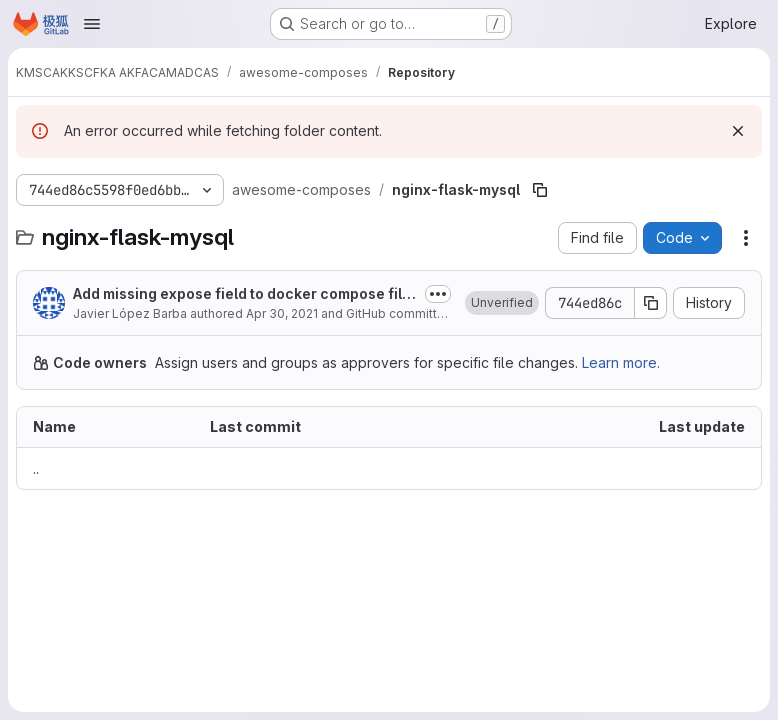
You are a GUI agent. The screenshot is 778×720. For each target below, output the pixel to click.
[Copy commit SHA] (651, 303)
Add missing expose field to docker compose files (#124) (242, 294)
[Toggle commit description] (438, 294)
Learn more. (621, 362)
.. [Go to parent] (36, 468)
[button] (502, 303)
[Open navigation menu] (92, 24)
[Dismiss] (738, 131)
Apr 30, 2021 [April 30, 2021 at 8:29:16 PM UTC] (282, 313)
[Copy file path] (540, 190)
